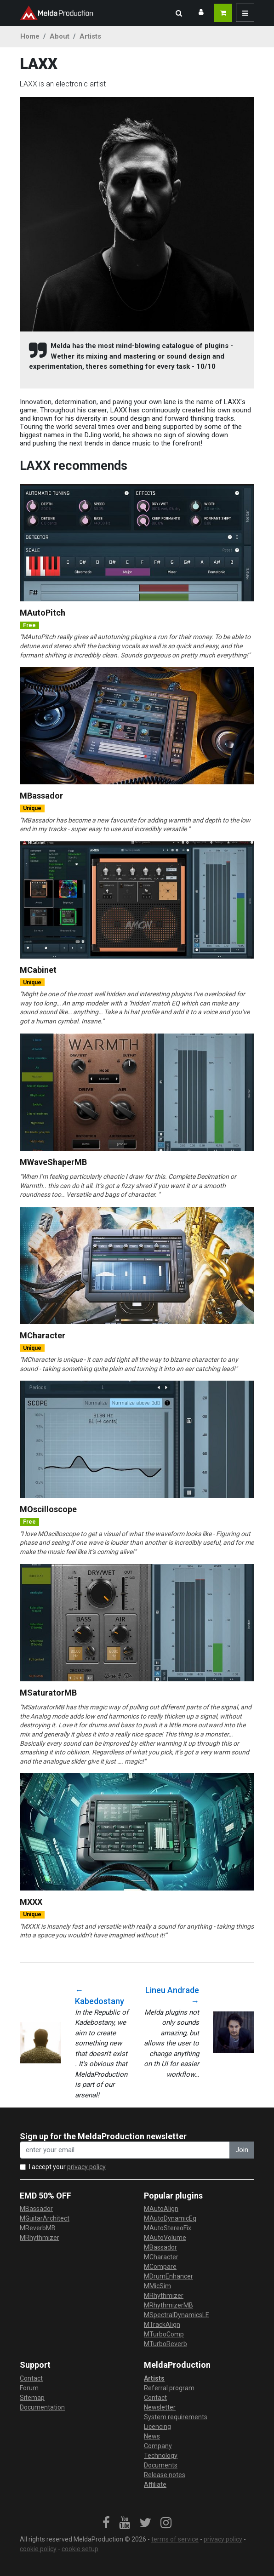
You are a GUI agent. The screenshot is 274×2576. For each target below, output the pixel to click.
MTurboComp (164, 2334)
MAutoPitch (42, 612)
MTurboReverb (165, 2344)
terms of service (175, 2539)
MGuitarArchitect (44, 2218)
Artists (90, 36)
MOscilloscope (48, 1509)
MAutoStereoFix (167, 2228)
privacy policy (86, 2166)
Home (30, 36)
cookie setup (80, 2549)
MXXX (31, 1902)
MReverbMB (38, 2228)
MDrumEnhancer (168, 2276)
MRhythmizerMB (168, 2305)
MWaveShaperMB (53, 1162)
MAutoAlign (161, 2208)
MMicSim (157, 2286)
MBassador (41, 795)
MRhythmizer (39, 2237)
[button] (179, 13)
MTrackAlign (162, 2324)
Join (241, 2150)
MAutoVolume (165, 2237)
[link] (106, 2523)
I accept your (67, 2166)
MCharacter (42, 1335)
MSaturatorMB (48, 1692)
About (59, 36)
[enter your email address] (125, 2150)
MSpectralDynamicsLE (176, 2315)
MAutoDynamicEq (170, 2218)
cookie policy (38, 2549)
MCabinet (38, 970)
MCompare (160, 2266)
